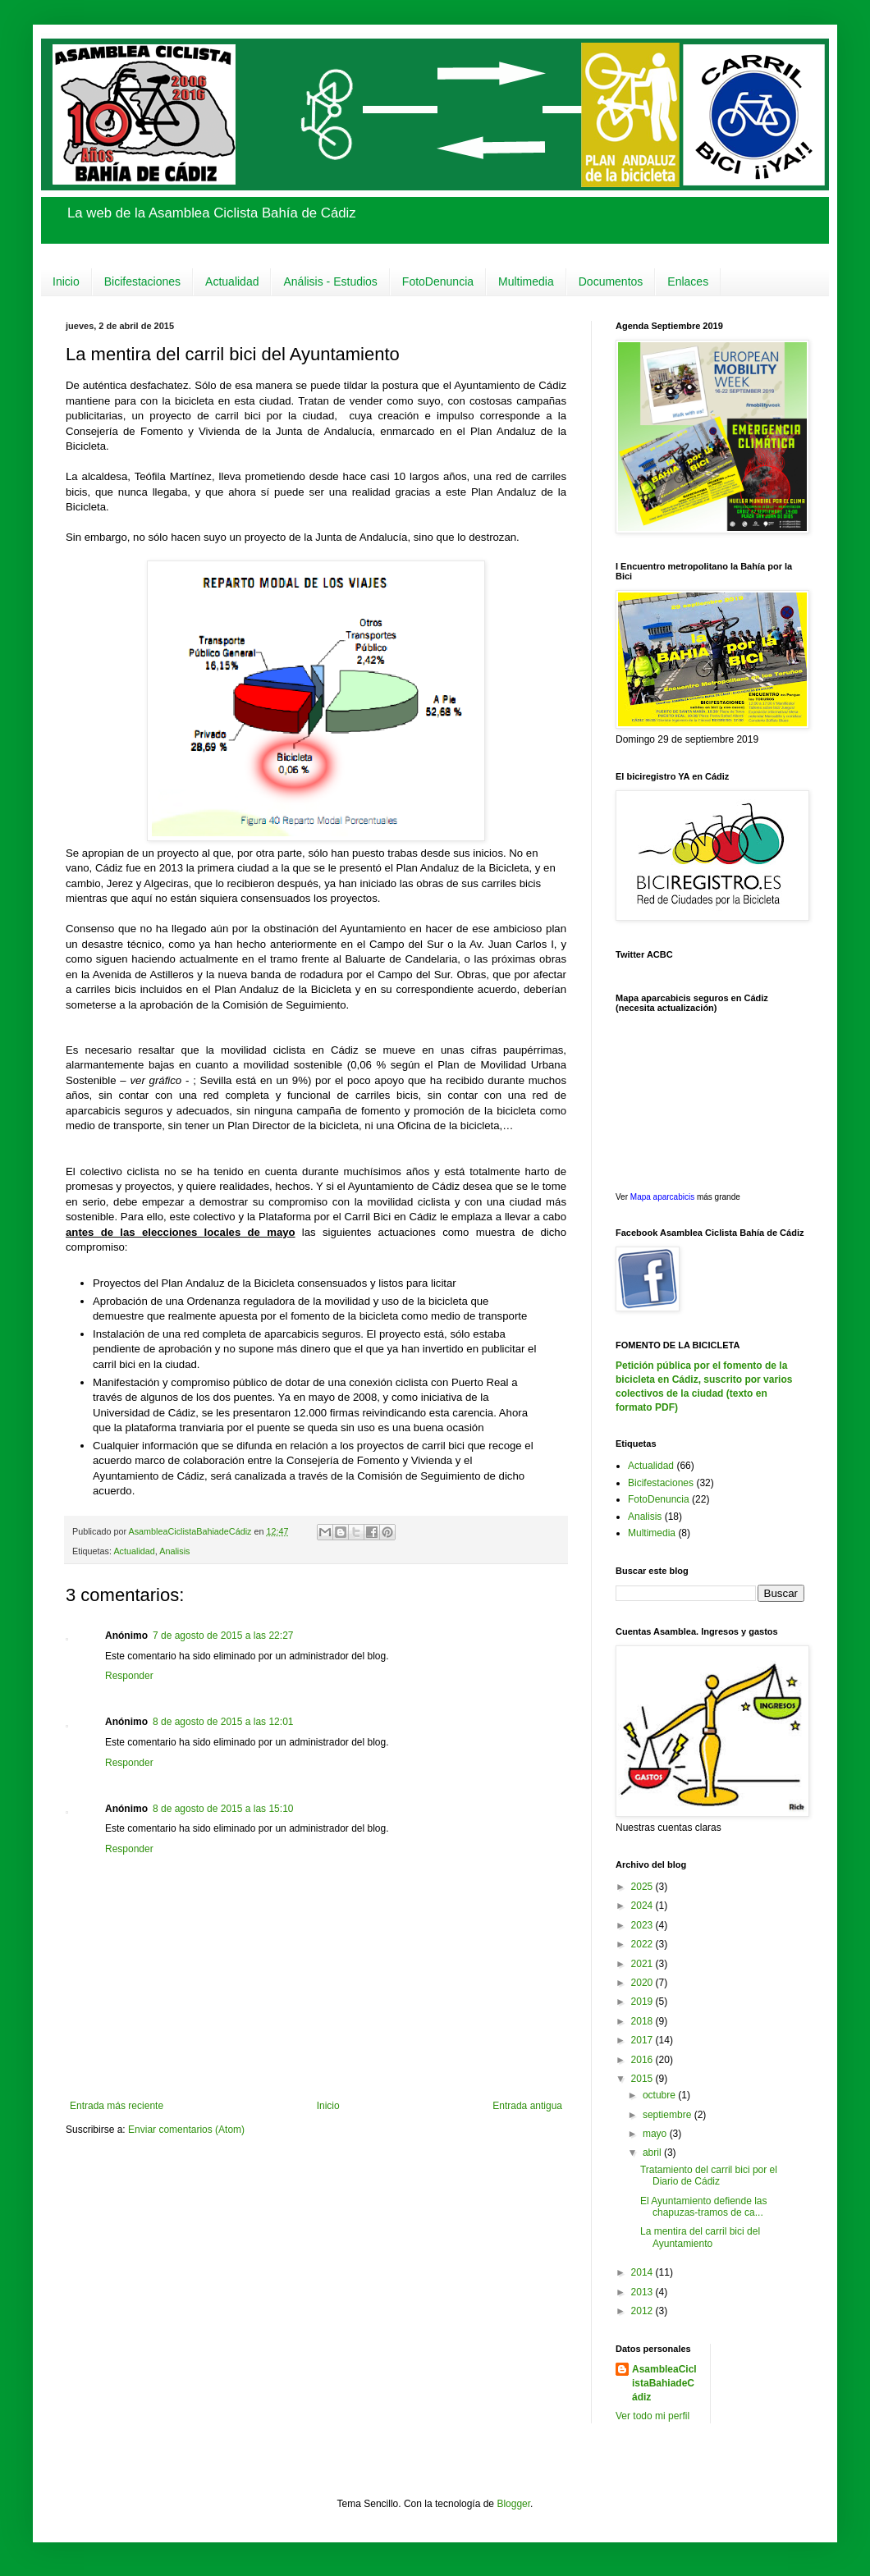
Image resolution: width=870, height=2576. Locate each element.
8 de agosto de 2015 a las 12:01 (223, 1721)
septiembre (668, 2115)
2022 (643, 1944)
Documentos (611, 281)
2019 (643, 2001)
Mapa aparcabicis (663, 1196)
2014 (643, 2272)
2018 (643, 2021)
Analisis (174, 1551)
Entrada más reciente (116, 2106)
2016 (643, 2060)
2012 (643, 2311)
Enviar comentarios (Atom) (186, 2129)
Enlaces (687, 281)
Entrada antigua (527, 2106)
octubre (660, 2095)
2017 (643, 2040)
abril (653, 2152)
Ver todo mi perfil (652, 2416)
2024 (643, 1905)
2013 (643, 2292)
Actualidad (232, 281)
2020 (643, 1982)
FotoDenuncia (438, 281)
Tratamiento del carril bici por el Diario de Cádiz (708, 2175)
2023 (643, 1925)
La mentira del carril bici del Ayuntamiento (700, 2237)
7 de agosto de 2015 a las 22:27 (223, 1635)
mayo (656, 2133)
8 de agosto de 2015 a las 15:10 (223, 1808)
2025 (643, 1886)
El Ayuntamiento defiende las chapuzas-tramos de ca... (703, 2206)
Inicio (66, 281)
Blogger (513, 2504)
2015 (643, 2078)
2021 (643, 1964)
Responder (129, 1675)
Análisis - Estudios (330, 281)
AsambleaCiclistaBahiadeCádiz (664, 2383)
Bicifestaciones (142, 281)
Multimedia (526, 281)
